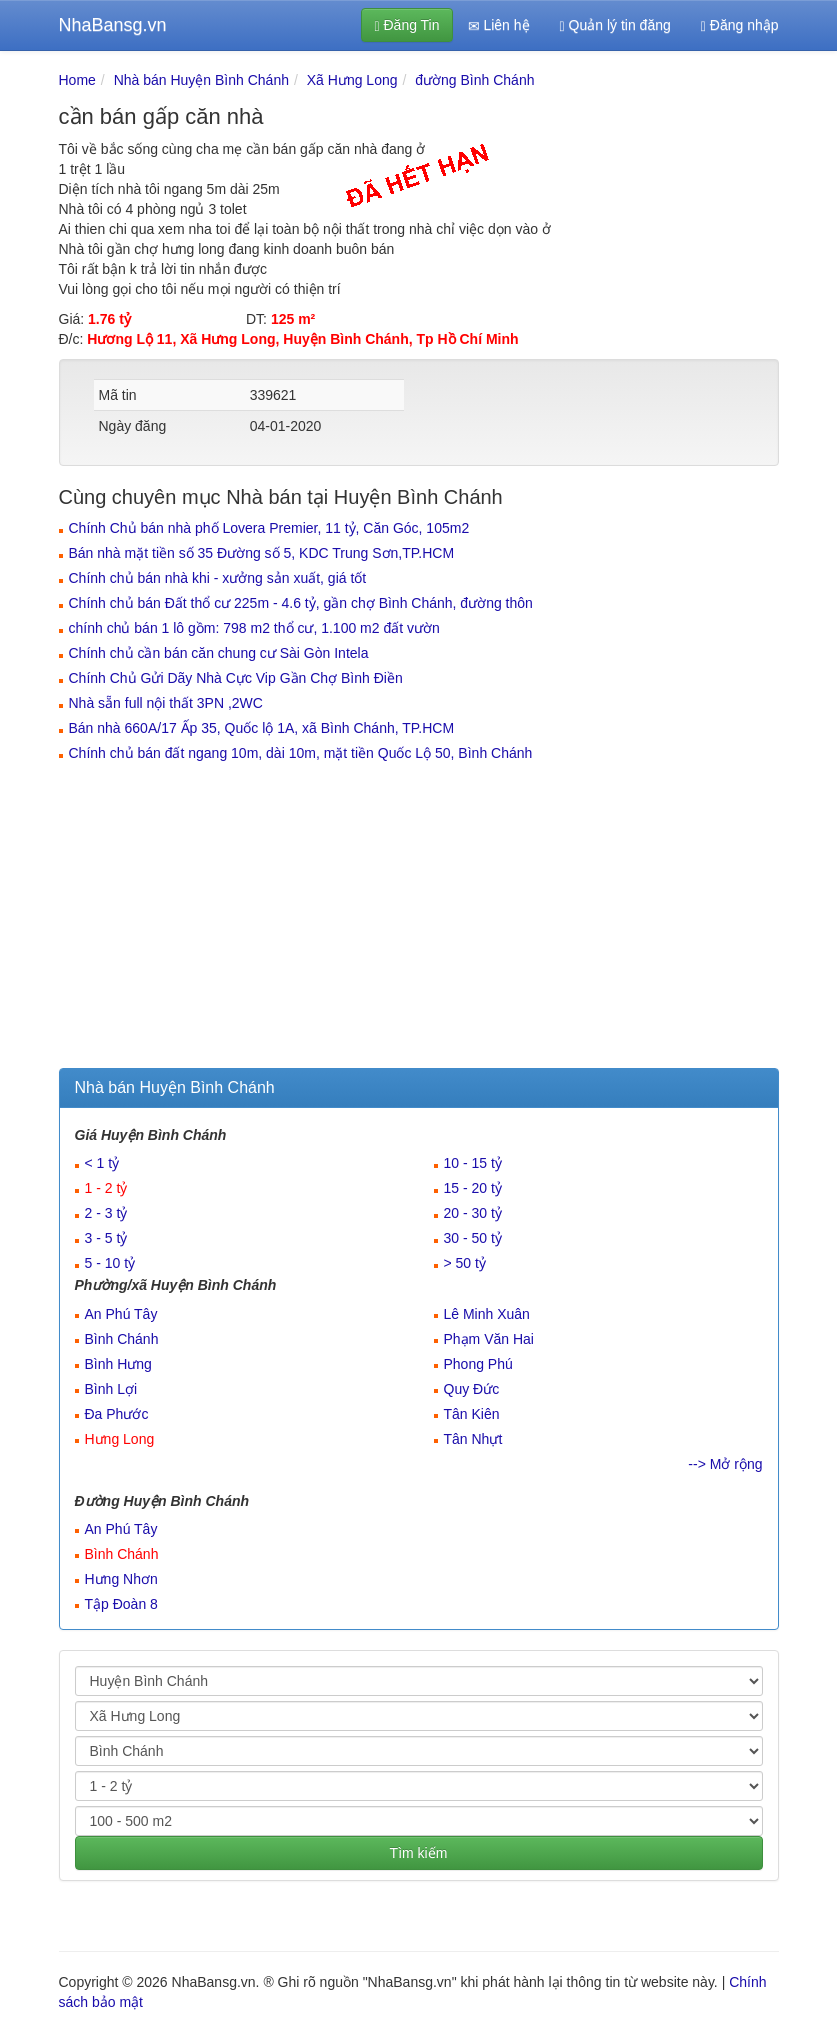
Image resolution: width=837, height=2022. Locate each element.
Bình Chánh (122, 1339)
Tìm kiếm (419, 1853)
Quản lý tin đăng (615, 25)
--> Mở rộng (725, 1464)
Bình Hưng (118, 1364)
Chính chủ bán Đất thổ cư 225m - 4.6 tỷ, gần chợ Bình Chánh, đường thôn (301, 603)
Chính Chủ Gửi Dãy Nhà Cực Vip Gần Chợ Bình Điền (236, 678)
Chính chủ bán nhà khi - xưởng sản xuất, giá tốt (218, 578)
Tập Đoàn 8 (121, 1604)
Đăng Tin (406, 25)
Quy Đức (472, 1389)
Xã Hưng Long (352, 80)
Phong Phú (478, 1364)
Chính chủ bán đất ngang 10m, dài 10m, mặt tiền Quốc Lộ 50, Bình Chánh (301, 753)
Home (77, 80)
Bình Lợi (111, 1389)
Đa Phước (117, 1414)
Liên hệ (499, 25)
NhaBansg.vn (113, 25)
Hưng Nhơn (121, 1579)
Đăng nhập (740, 25)
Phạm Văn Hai (489, 1339)
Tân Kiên (472, 1414)
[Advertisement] (419, 918)
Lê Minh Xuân (487, 1314)
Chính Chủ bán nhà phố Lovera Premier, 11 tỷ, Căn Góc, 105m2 (269, 528)
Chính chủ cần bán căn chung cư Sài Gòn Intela (219, 653)
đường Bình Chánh (474, 80)
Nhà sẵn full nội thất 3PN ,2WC (166, 703)
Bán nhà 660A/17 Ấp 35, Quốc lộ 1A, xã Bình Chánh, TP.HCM (262, 728)
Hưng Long (120, 1439)
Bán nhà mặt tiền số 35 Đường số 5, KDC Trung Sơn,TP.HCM (262, 553)
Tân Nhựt (473, 1439)
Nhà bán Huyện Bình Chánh (201, 80)
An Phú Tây (121, 1314)
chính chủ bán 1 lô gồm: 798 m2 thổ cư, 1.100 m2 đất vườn (254, 628)
